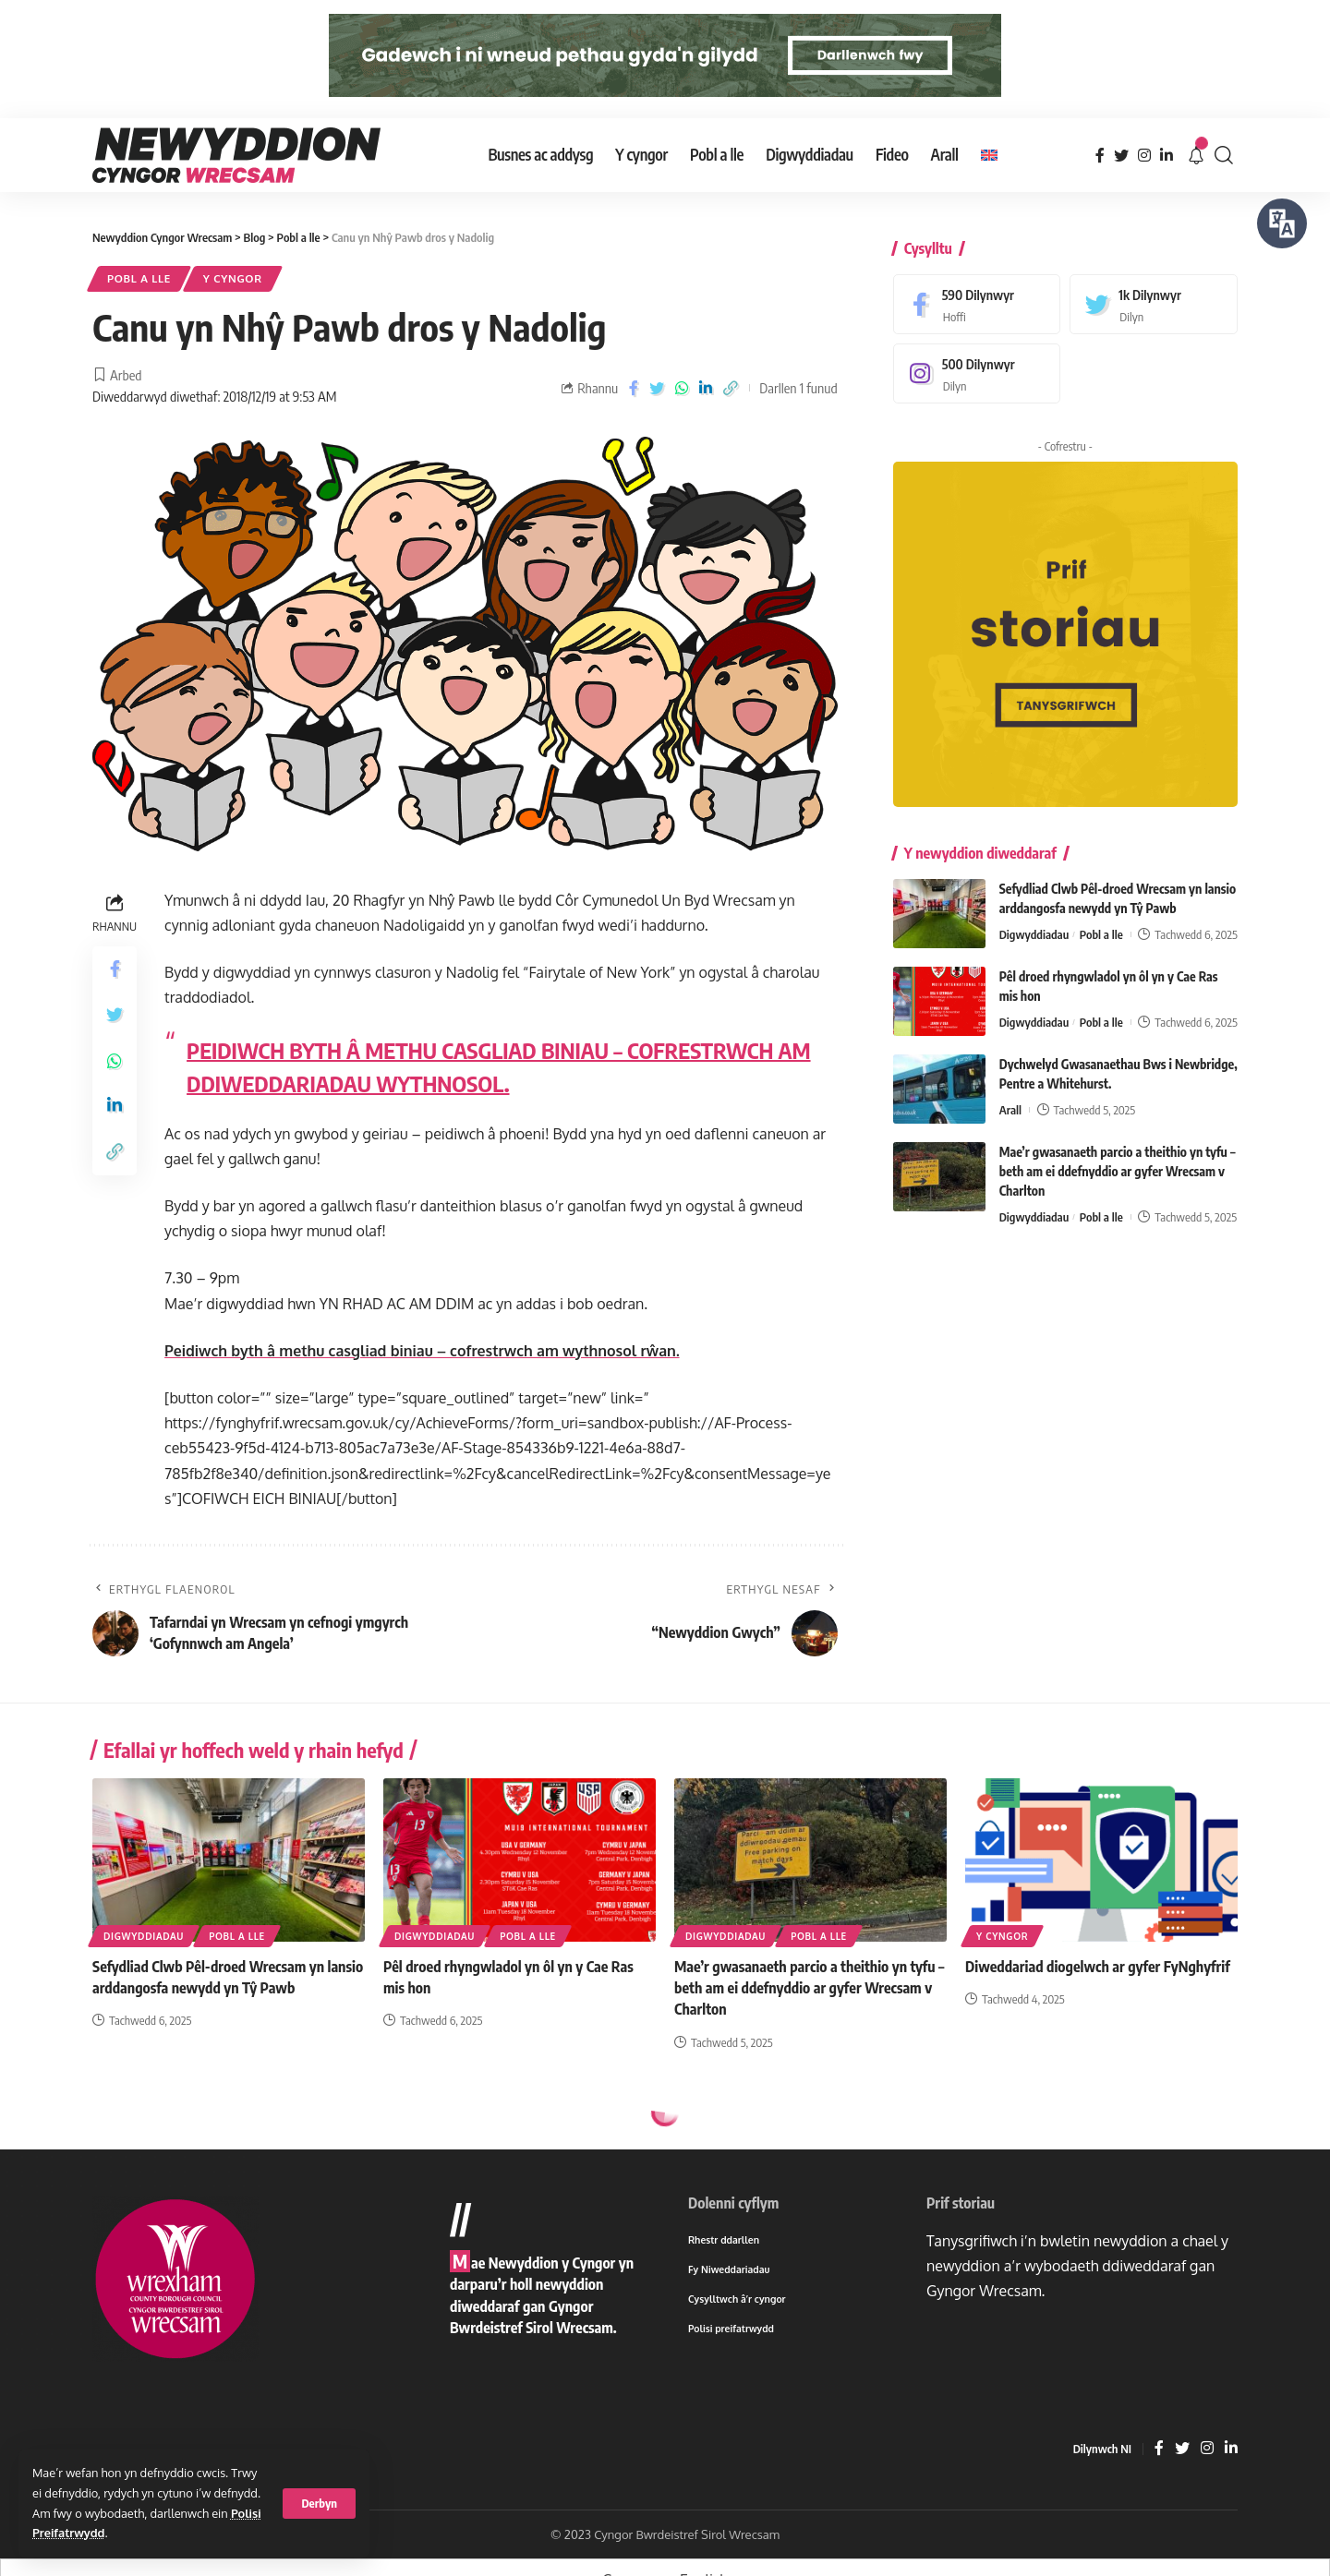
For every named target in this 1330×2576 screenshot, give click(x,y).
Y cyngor (232, 278)
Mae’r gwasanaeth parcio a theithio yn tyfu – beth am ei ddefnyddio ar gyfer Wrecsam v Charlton (1117, 1158)
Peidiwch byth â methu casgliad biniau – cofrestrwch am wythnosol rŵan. (422, 1351)
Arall (1010, 1096)
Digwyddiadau (1034, 921)
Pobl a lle (139, 278)
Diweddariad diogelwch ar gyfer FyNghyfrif (1097, 1966)
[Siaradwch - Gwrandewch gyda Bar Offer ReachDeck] (1282, 223)
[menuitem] (989, 155)
